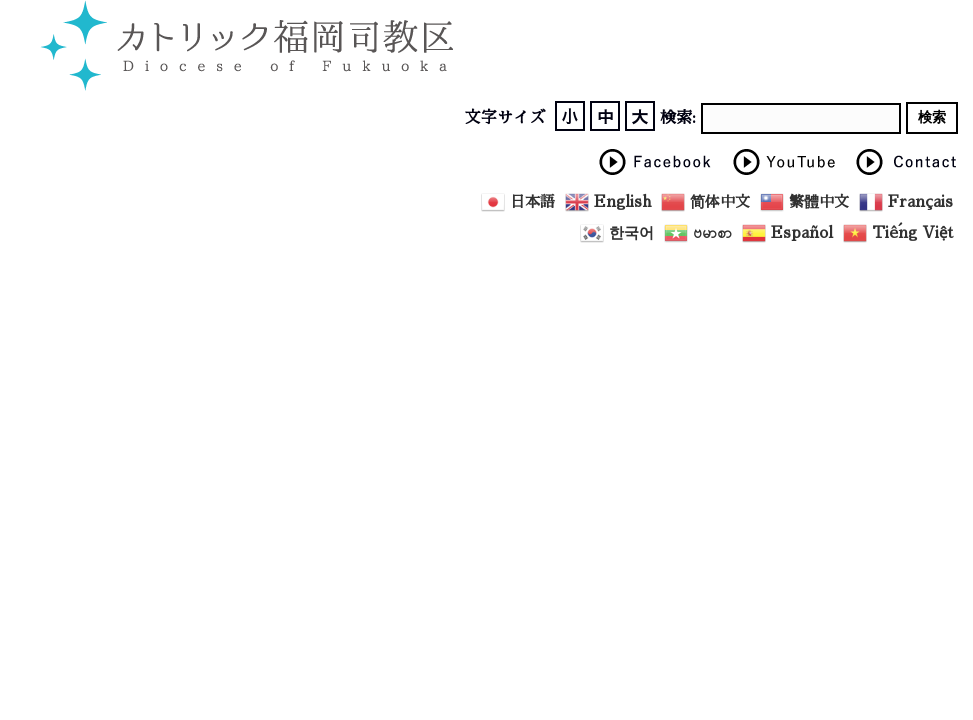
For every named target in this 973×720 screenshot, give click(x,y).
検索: (678, 118)
